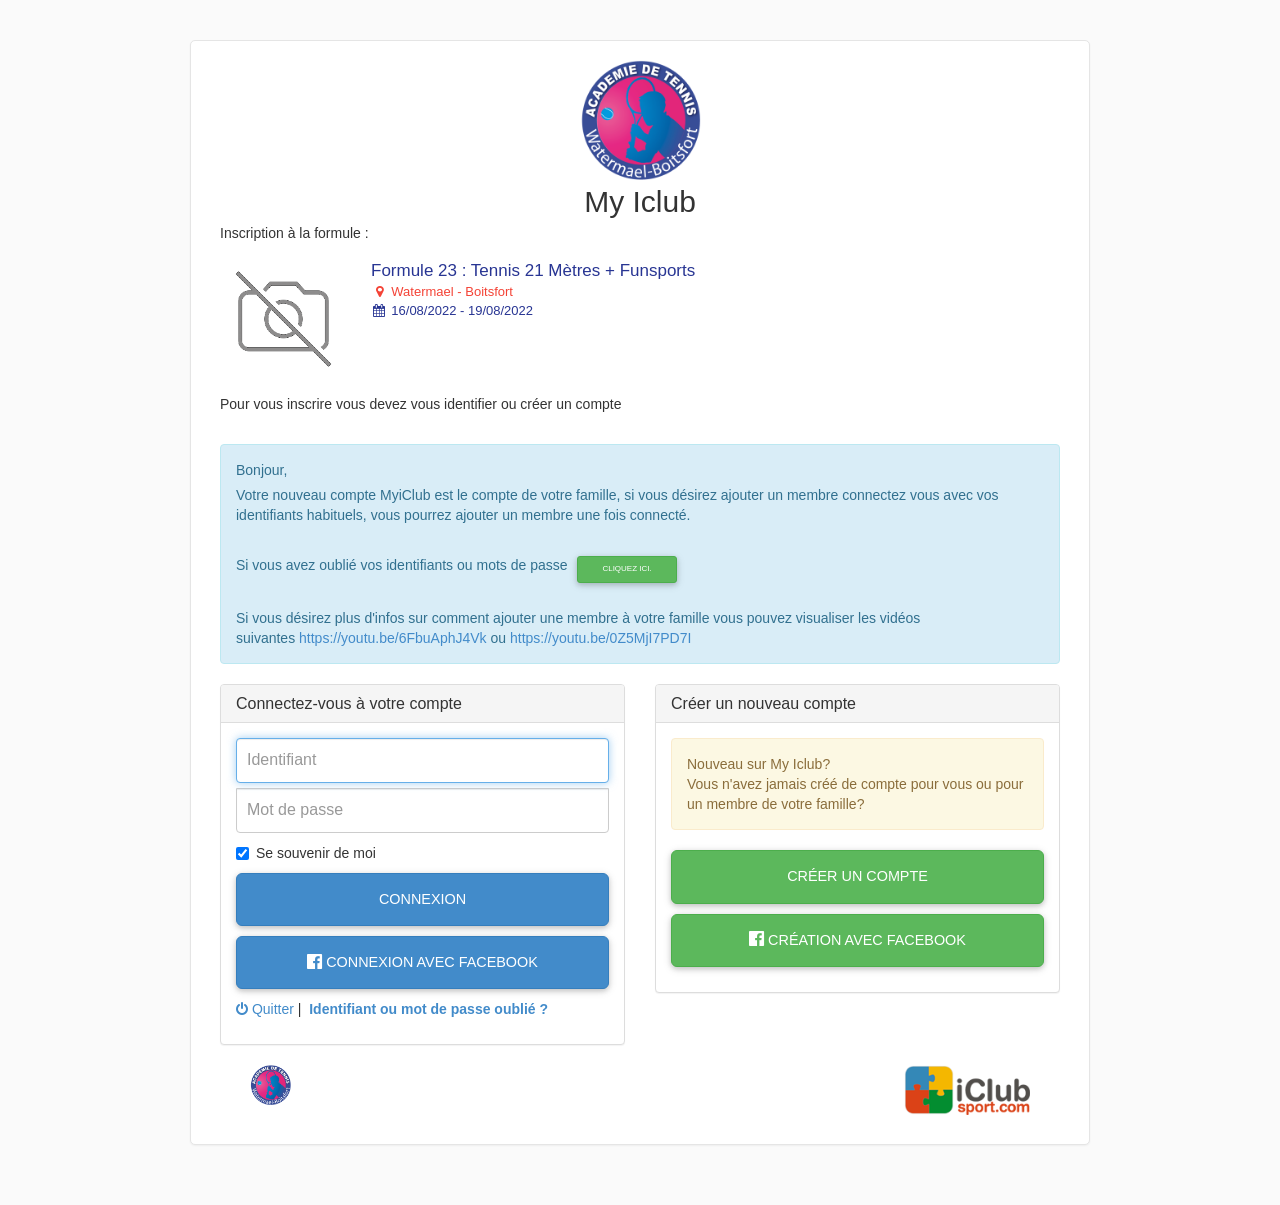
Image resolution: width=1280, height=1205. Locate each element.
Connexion (422, 899)
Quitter (265, 1009)
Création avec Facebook (857, 940)
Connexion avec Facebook (422, 962)
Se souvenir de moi (306, 853)
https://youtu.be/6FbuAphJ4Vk (393, 638)
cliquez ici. (626, 568)
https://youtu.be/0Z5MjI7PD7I (600, 638)
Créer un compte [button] (857, 876)
